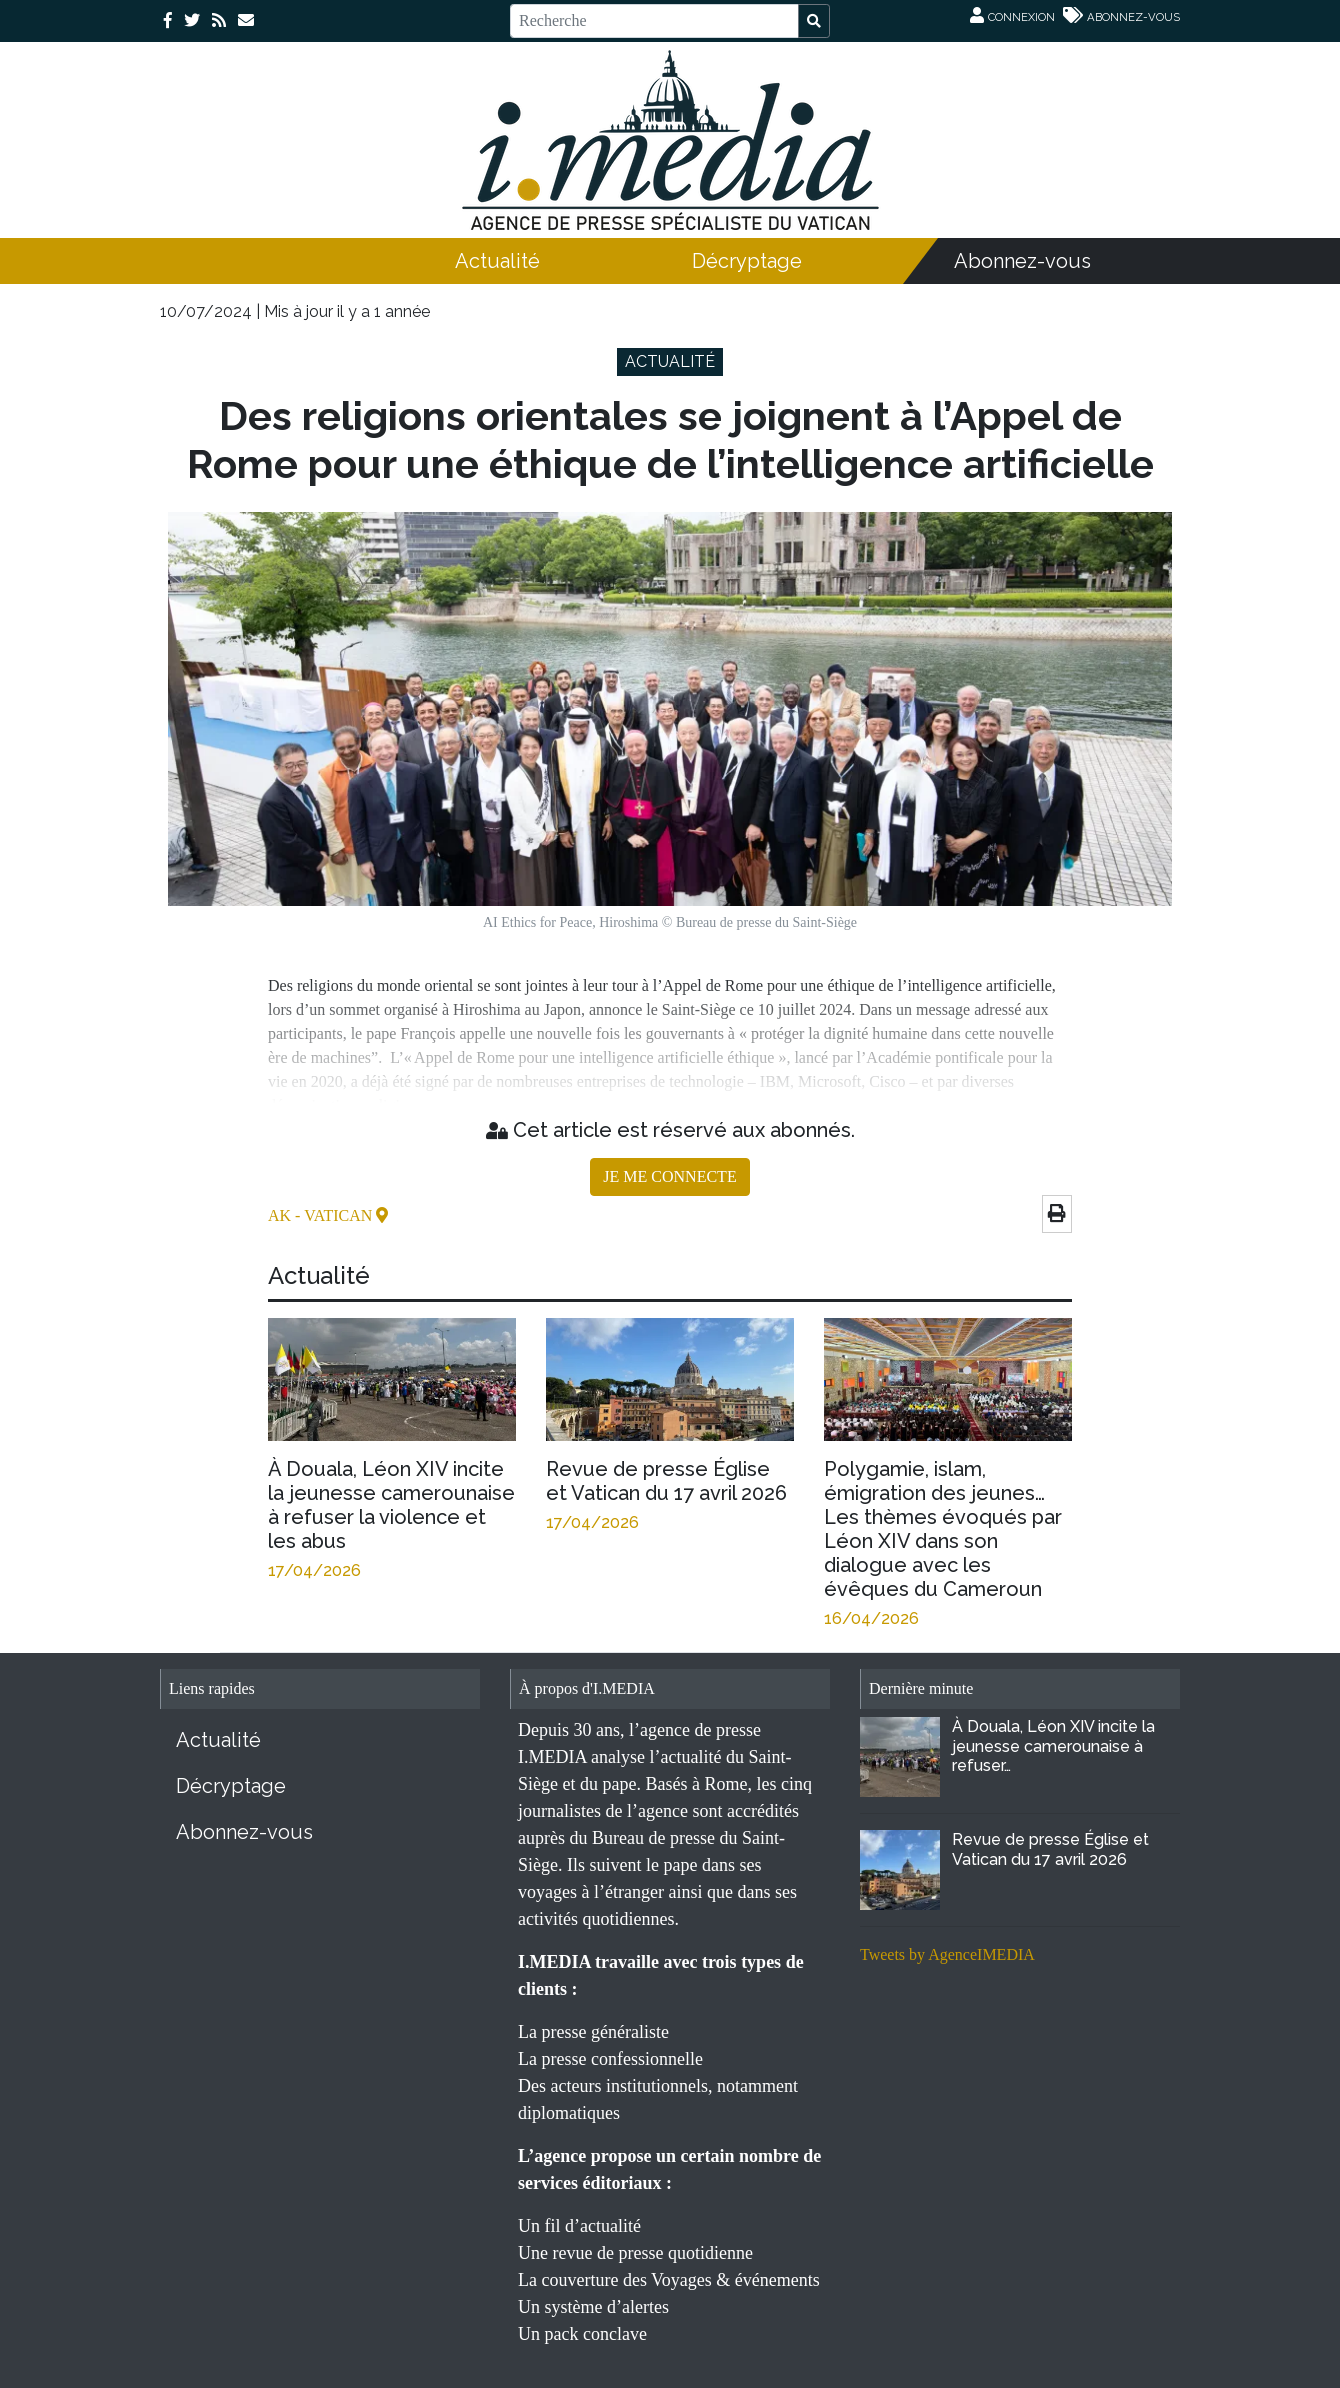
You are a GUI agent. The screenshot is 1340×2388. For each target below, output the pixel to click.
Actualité (497, 261)
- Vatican (335, 1215)
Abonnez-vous (1022, 261)
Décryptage (747, 261)
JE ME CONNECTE (669, 1176)
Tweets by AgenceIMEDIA (947, 1954)
